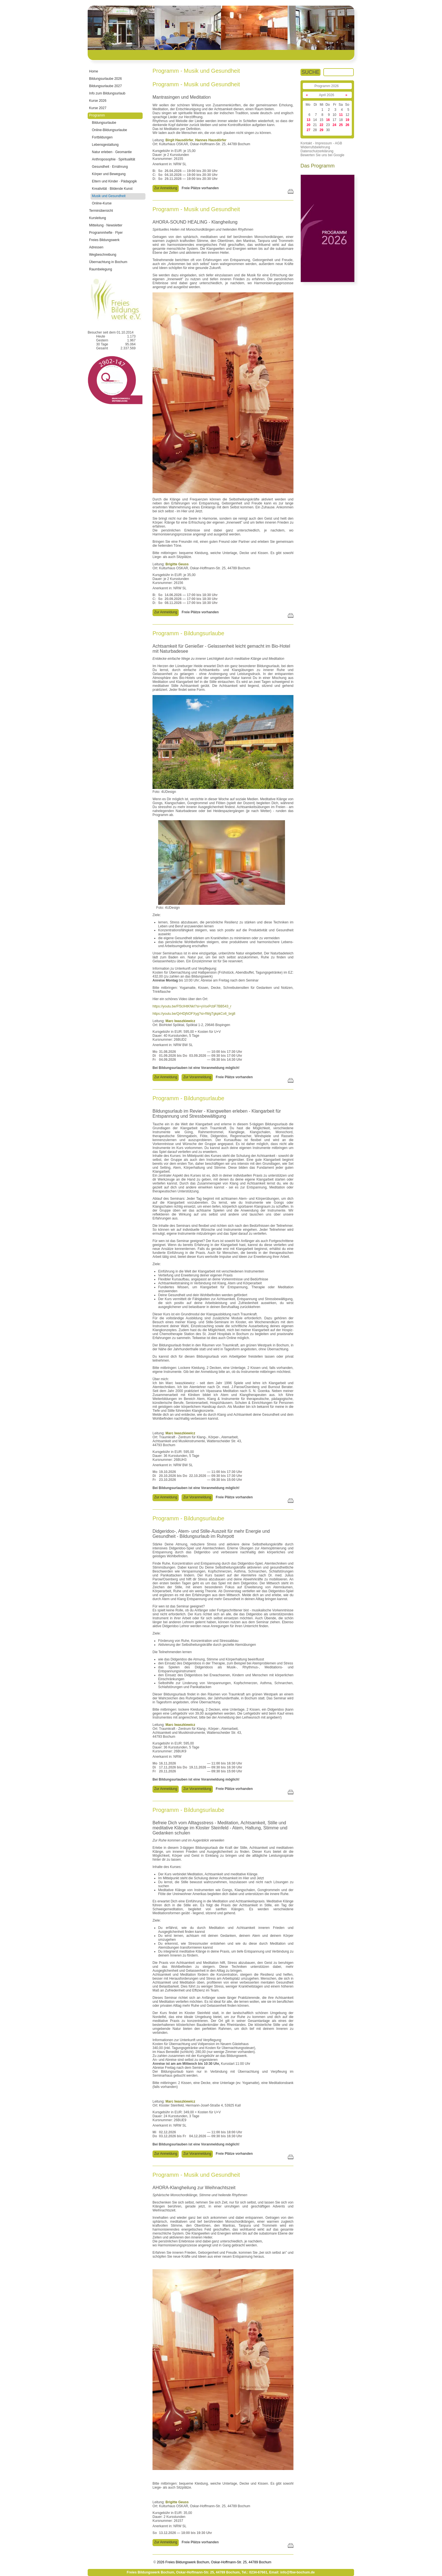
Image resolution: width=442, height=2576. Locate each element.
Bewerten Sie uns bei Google (322, 155)
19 (347, 120)
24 (334, 125)
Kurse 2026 (97, 101)
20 (308, 125)
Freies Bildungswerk (104, 240)
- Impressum (322, 143)
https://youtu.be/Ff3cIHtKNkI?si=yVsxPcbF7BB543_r (192, 1006)
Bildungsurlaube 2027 (105, 86)
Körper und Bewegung (108, 174)
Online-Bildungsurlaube (109, 130)
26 (347, 125)
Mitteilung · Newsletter (105, 225)
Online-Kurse (102, 203)
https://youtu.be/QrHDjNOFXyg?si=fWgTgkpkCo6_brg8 (194, 1014)
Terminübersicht (101, 211)
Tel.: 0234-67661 (254, 2572)
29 (321, 130)
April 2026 (326, 95)
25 (341, 125)
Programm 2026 (326, 86)
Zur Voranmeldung (197, 1077)
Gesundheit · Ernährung (110, 167)
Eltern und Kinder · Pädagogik (114, 181)
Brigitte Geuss (177, 564)
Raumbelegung (100, 269)
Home (93, 71)
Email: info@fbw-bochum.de (292, 2572)
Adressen (96, 247)
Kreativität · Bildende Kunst (112, 189)
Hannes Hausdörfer (210, 140)
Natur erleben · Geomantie (112, 152)
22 (321, 125)
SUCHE (310, 72)
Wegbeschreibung (102, 255)
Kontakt (306, 143)
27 (308, 130)
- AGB (337, 143)
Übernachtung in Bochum (108, 262)
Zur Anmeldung (165, 188)
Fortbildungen (102, 137)
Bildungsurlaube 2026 (105, 79)
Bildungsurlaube (104, 123)
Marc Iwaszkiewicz (180, 1021)
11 (341, 115)
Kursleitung (97, 218)
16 (328, 120)
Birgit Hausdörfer (179, 140)
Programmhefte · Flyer (106, 233)
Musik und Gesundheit (108, 196)
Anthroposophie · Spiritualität (113, 159)
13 (308, 120)
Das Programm (317, 166)
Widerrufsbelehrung (315, 147)
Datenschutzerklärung (316, 151)
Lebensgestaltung (105, 145)
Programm (97, 115)
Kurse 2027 (97, 108)
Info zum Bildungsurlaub (107, 93)
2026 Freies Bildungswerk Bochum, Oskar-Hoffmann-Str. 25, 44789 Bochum (213, 2562)
